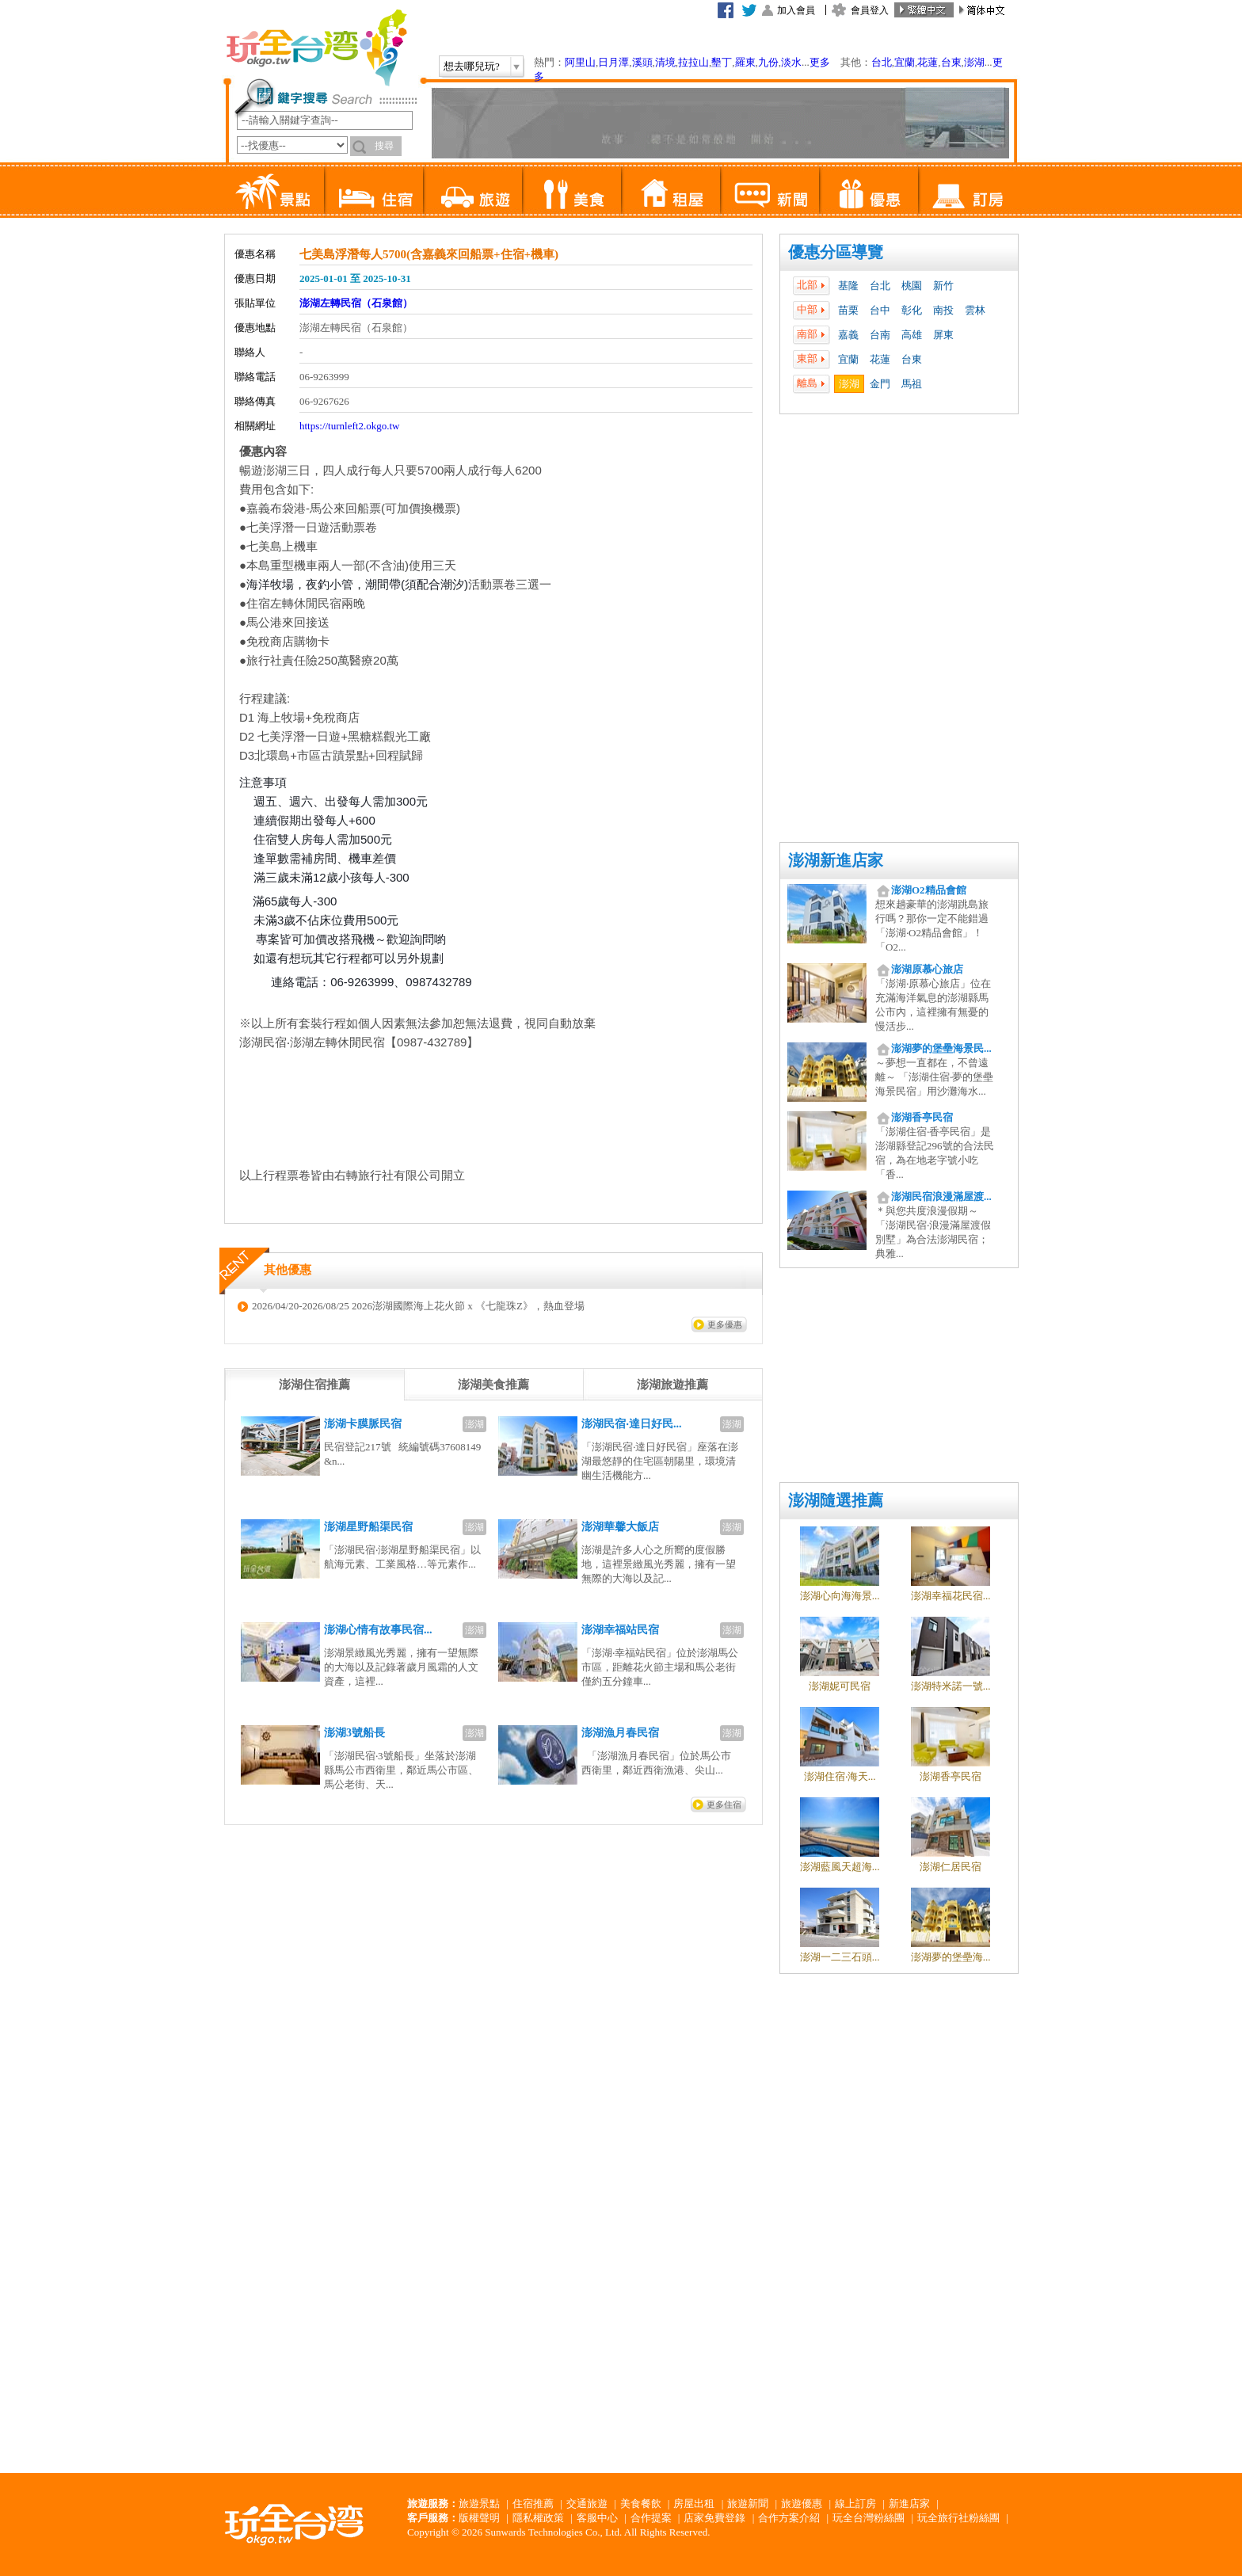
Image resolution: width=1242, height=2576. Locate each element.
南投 (943, 310)
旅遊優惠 (801, 2503)
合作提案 (651, 2518)
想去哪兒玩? (472, 66)
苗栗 (848, 310)
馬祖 (911, 384)
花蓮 (927, 62)
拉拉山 (693, 62)
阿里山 (580, 62)
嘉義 (848, 335)
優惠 (868, 190)
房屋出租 (693, 2503)
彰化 (911, 310)
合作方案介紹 (789, 2518)
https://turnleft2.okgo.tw (349, 426)
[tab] (314, 1384)
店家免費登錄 (714, 2518)
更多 (820, 62)
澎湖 (974, 62)
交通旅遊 (587, 2503)
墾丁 (721, 62)
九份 (768, 62)
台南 (880, 335)
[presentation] (314, 1384)
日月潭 (613, 62)
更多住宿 (724, 1804)
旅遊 (472, 190)
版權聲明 (479, 2518)
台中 (880, 310)
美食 (571, 190)
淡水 (791, 62)
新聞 (769, 190)
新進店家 (909, 2503)
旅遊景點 (479, 2503)
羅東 (745, 62)
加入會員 (796, 10)
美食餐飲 (640, 2503)
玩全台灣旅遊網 (316, 47)
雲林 (975, 310)
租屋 (670, 190)
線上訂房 (855, 2503)
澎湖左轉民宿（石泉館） (356, 303)
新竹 (943, 286)
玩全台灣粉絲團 (868, 2518)
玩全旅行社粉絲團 (958, 2518)
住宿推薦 (533, 2503)
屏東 (943, 335)
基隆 (848, 286)
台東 (951, 62)
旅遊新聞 (747, 2503)
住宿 (373, 190)
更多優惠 (724, 1324)
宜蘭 (904, 62)
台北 (881, 62)
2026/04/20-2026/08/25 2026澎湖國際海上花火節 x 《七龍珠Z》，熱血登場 (418, 1306)
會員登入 (870, 10)
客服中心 (597, 2518)
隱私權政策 (538, 2518)
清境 (665, 62)
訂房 (967, 190)
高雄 (911, 335)
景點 (274, 190)
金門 (880, 384)
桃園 (911, 286)
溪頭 (642, 62)
